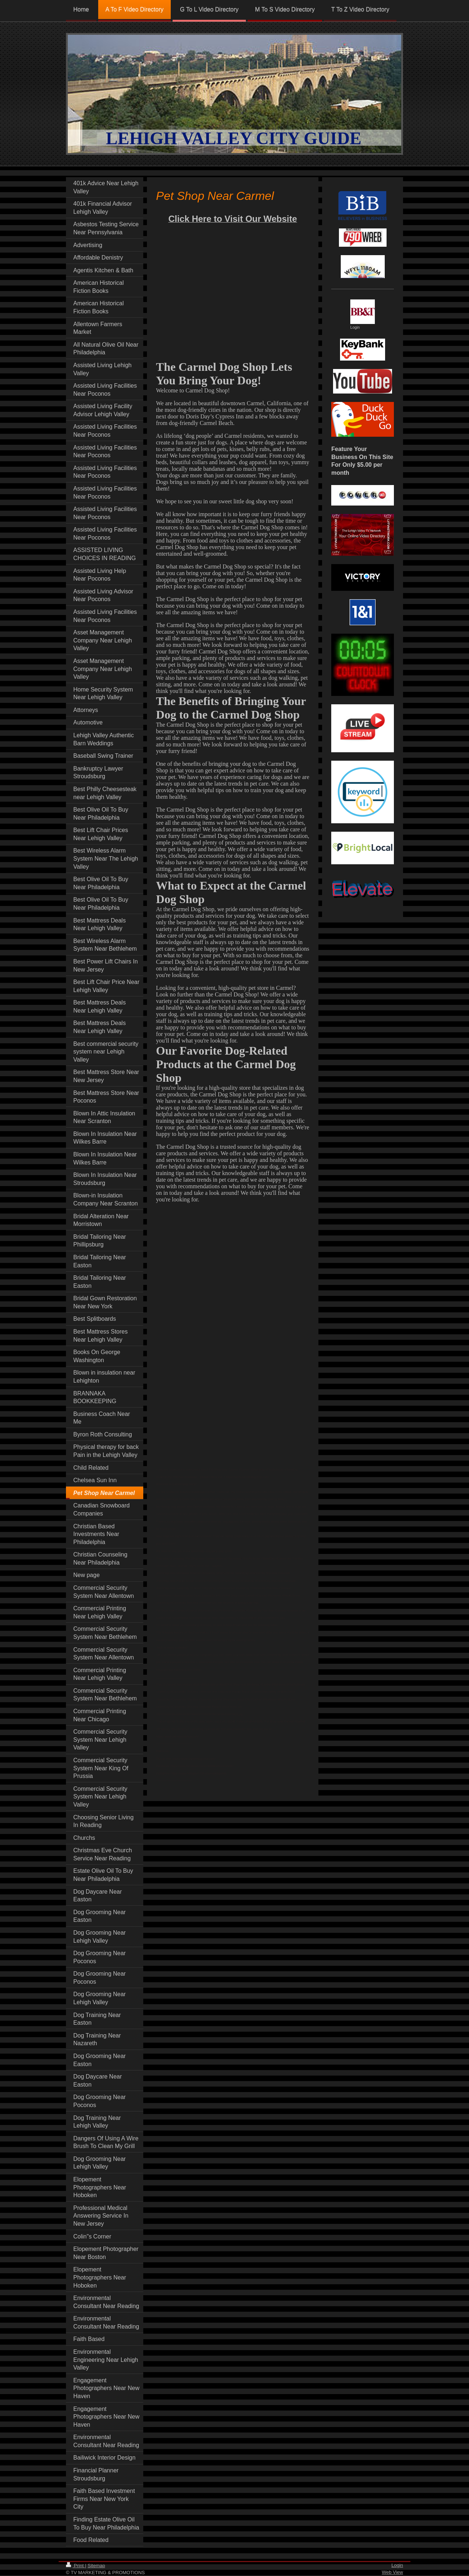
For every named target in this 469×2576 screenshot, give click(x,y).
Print (75, 2565)
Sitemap (96, 2565)
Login (397, 2565)
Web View (392, 2572)
